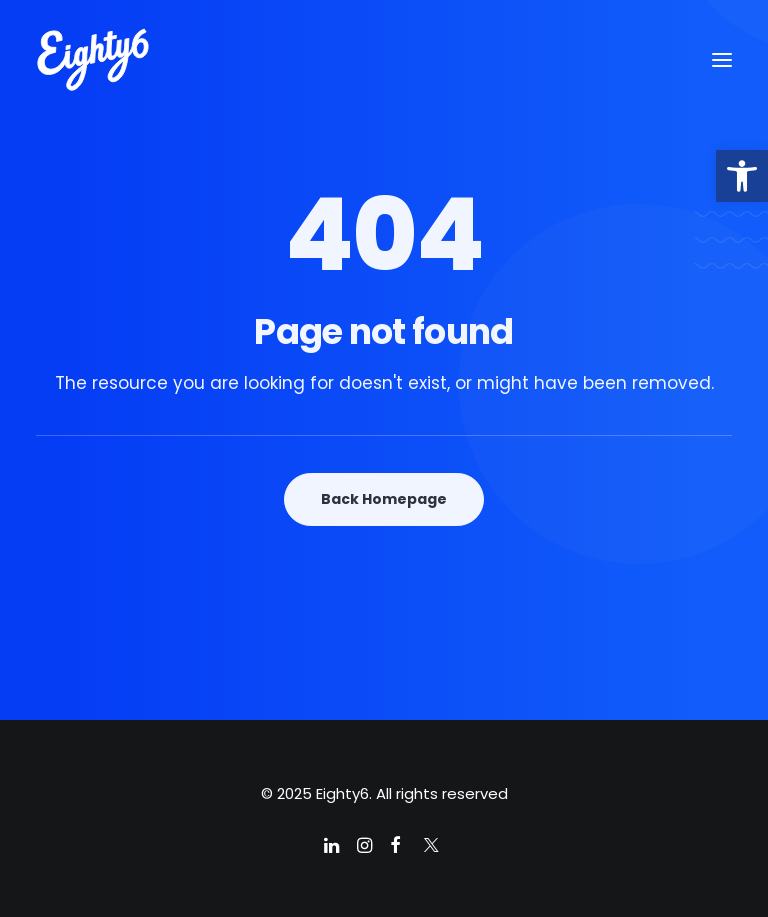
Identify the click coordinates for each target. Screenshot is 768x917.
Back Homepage (384, 499)
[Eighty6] (93, 59)
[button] (742, 176)
